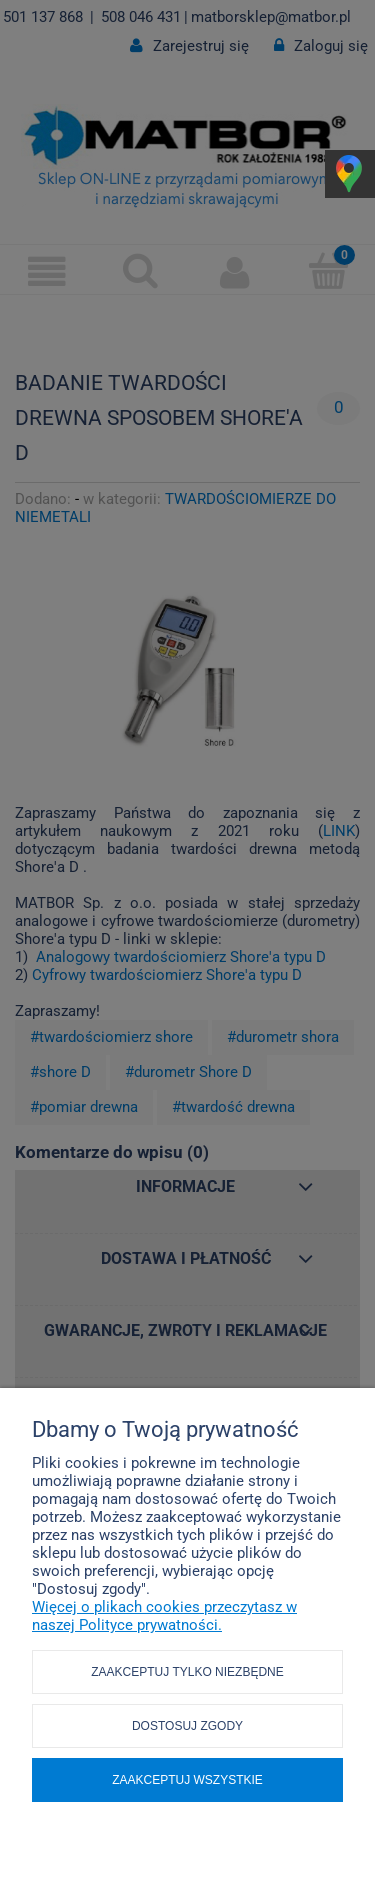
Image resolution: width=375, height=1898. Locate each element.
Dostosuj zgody (187, 1726)
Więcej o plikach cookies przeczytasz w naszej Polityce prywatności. (164, 1616)
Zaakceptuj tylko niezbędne (187, 1672)
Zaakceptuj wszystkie (187, 1780)
